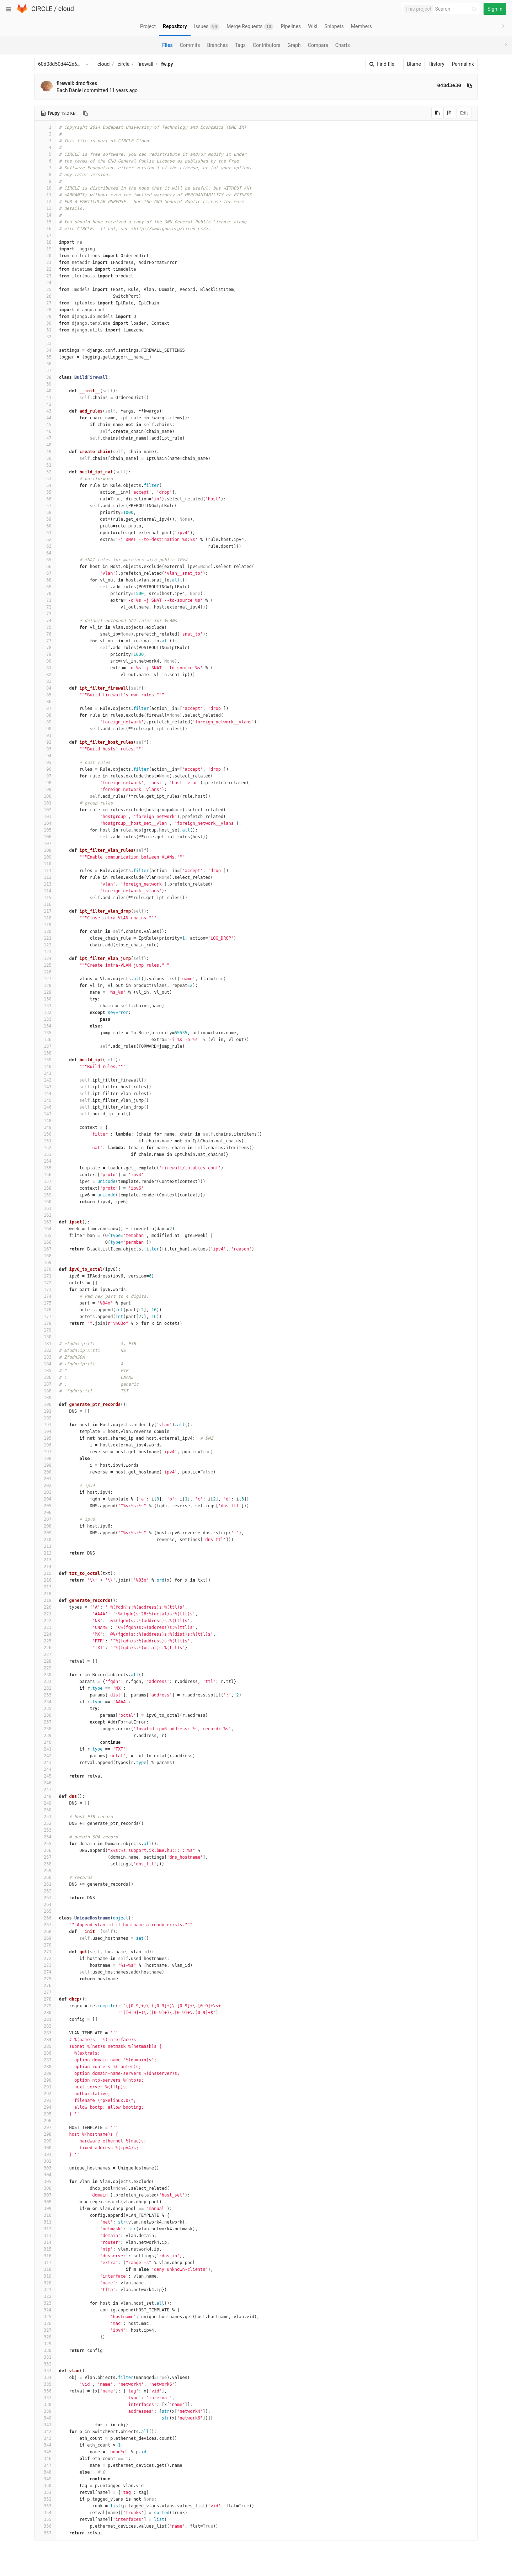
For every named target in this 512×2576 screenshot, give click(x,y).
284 (45, 2039)
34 (45, 350)
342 (45, 2431)
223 (45, 1627)
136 (45, 1039)
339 (45, 2411)
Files (167, 45)
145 (45, 1100)
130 (45, 999)
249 (45, 1803)
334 (45, 2377)
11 (45, 194)
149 (45, 1127)
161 (45, 1208)
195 (45, 1438)
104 (45, 823)
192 (45, 1418)
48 (45, 444)
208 (45, 1526)
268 (45, 1931)
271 (45, 1951)
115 (45, 897)
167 (45, 1249)
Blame (414, 64)
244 (45, 1769)
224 (45, 1634)
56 (45, 498)
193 (45, 1424)
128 (45, 985)
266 (45, 1918)
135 (45, 1032)
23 (45, 275)
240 (45, 1742)
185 (45, 1370)
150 (45, 1134)
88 (45, 715)
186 (45, 1377)
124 (45, 958)
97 (45, 776)
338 (45, 2404)
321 (45, 2289)
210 (45, 1539)
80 (45, 661)
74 (45, 620)
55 (45, 492)
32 (45, 336)
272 (45, 1958)
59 (45, 519)
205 (45, 1505)
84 (45, 688)
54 (45, 485)
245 (45, 1776)
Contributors (267, 45)
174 (45, 1296)
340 (45, 2418)
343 (45, 2438)
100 (45, 796)
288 (45, 2066)
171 (45, 1276)
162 (45, 1215)
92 (45, 742)
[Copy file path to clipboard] (85, 113)
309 (45, 2208)
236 (45, 1715)
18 (45, 242)
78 (45, 647)
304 (45, 2174)
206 (45, 1512)
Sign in (494, 9)
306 (45, 2188)
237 (45, 1722)
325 (45, 2316)
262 (45, 1891)
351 (45, 2492)
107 (45, 843)
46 (45, 431)
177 (45, 1316)
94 (45, 755)
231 (45, 1681)
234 (45, 1701)
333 (45, 2370)
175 (45, 1303)
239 (45, 1735)
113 (45, 884)
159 (45, 1195)
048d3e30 (449, 85)
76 (45, 634)
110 (45, 863)
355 (45, 2519)
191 (45, 1411)
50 (45, 458)
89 (45, 721)
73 (45, 613)
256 (45, 1850)
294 (45, 2107)
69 (45, 586)
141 (45, 1073)
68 (45, 580)
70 (45, 593)
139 (45, 1059)
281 (45, 2019)
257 (45, 1857)
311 (45, 2222)
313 (45, 2235)
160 (45, 1201)
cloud (66, 8)
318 (45, 2269)
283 (45, 2032)
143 (45, 1086)
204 (45, 1499)
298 (45, 2134)
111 (45, 870)
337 (45, 2397)
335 (45, 2384)
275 (45, 1978)
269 (45, 1938)
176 (45, 1309)
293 (45, 2100)
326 (45, 2323)
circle (124, 64)
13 (45, 208)
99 (45, 789)
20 (45, 255)
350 (45, 2485)
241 (45, 1749)
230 (45, 1674)
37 (45, 370)
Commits (190, 45)
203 (45, 1492)
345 (45, 2451)
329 (45, 2343)
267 (45, 1924)
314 (45, 2242)
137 (45, 1046)
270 (45, 1945)
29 (45, 316)
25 (45, 289)
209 (45, 1532)
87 (45, 708)
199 (45, 1465)
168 (45, 1255)
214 (45, 1566)
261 (45, 1884)
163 (45, 1222)
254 (45, 1836)
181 (45, 1343)
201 (45, 1478)
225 (45, 1640)
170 (45, 1269)
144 (45, 1093)
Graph (294, 45)
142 (45, 1080)
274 (45, 1972)
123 (45, 951)
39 (45, 384)
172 (45, 1282)
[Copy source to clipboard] (437, 113)
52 (45, 471)
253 (45, 1830)
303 (45, 2168)
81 (45, 667)
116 (45, 904)
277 (45, 1992)
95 (45, 762)
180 (45, 1336)
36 (45, 363)
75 (45, 627)
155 (45, 1167)
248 (45, 1796)
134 (45, 1026)
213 (45, 1559)
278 (45, 1999)
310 (45, 2215)
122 (45, 944)
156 (45, 1174)
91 (45, 735)
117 (45, 911)
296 (45, 2120)
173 (45, 1289)
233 (45, 1695)
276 (45, 1985)
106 (45, 836)
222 (45, 1620)
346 (45, 2458)
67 (45, 573)
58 (45, 512)
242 (45, 1755)
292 (45, 2093)
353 (45, 2505)
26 (45, 296)
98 (45, 782)
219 (45, 1600)
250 (45, 1809)
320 (45, 2282)
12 (45, 201)
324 (45, 2309)
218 (45, 1593)
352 (45, 2499)
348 (45, 2472)
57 (45, 505)
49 (45, 451)
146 (45, 1107)
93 (45, 749)
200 (45, 1472)
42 (45, 404)
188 (45, 1390)
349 (45, 2478)
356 (45, 2526)
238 (45, 1728)
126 (45, 972)
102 (45, 809)
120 (45, 931)
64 (45, 553)
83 (45, 681)
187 (45, 1384)
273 (45, 1965)
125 (45, 965)
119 (45, 924)
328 (45, 2337)
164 (45, 1228)
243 (45, 1762)
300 (45, 2147)
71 (45, 600)
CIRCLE (41, 8)
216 (45, 1580)
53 (45, 478)
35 (45, 357)
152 (45, 1147)
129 (45, 992)
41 (45, 397)
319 (45, 2276)
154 (45, 1161)
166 (45, 1242)
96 (45, 769)
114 (45, 890)
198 (45, 1458)
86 (45, 701)
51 (45, 465)
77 (45, 640)
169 (45, 1262)
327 (45, 2330)
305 (45, 2181)
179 (45, 1330)
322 (45, 2296)
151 (45, 1140)
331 (45, 2357)
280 (45, 2012)
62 (45, 539)
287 (45, 2059)
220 (45, 1607)
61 (45, 532)
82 (45, 674)
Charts (342, 45)
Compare (318, 45)
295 (45, 2114)
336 (45, 2391)
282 (45, 2026)
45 (45, 424)
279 (45, 2005)
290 (45, 2080)
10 (45, 188)
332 (45, 2364)
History (436, 64)
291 (45, 2086)
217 (45, 1586)
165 (45, 1235)
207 (45, 1519)
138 (45, 1053)
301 (45, 2154)
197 (45, 1451)
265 (45, 1911)
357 (45, 2532)
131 (45, 1005)
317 (45, 2262)
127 (45, 978)
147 (45, 1113)
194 (45, 1431)
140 (45, 1066)
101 (45, 803)
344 (45, 2445)
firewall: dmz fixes (77, 83)
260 (45, 1877)
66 (45, 566)
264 (45, 1904)
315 (45, 2249)
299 (45, 2141)
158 (45, 1188)
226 (45, 1647)
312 (45, 2228)
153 (45, 1154)
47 (45, 438)
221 (45, 1613)
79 (45, 654)
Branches (217, 45)
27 (45, 303)
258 (45, 1863)
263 (45, 1897)
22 (45, 269)
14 (45, 215)
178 (45, 1323)
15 (45, 221)
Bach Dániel (70, 90)
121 (45, 938)
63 (45, 546)
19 (45, 248)
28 (45, 309)
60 (45, 526)
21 (45, 262)
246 (45, 1782)
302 (45, 2161)
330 (45, 2350)
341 (45, 2424)
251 (45, 1816)
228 (45, 1661)
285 (45, 2046)
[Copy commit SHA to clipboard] (469, 85)
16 (45, 228)
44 (45, 417)
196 (45, 1445)
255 (45, 1843)
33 (45, 343)
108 (45, 850)
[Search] (457, 9)
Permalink (463, 64)
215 (45, 1573)
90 (45, 728)
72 (45, 607)
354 (45, 2512)
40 (45, 390)
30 (45, 323)
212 (45, 1553)
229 (45, 1668)
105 (45, 830)
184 (45, 1363)
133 (45, 1019)
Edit (464, 113)
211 (45, 1546)
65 (45, 559)
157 (45, 1181)
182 (45, 1350)
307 (45, 2195)
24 (45, 282)
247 (45, 1789)
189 (45, 1397)
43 (45, 411)
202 (45, 1485)
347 (45, 2465)
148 (45, 1120)
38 (45, 377)
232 (45, 1688)
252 (45, 1823)
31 (45, 330)
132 (45, 1012)
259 (45, 1870)
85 (45, 694)
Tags (240, 45)
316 (45, 2255)
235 (45, 1708)
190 (45, 1404)
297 (45, 2127)
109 (45, 857)
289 (45, 2073)
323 (45, 2303)
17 (45, 235)
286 (45, 2053)
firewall (145, 64)
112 (45, 877)
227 (45, 1654)
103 (45, 816)
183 (45, 1357)
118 (45, 917)
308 (45, 2201)
